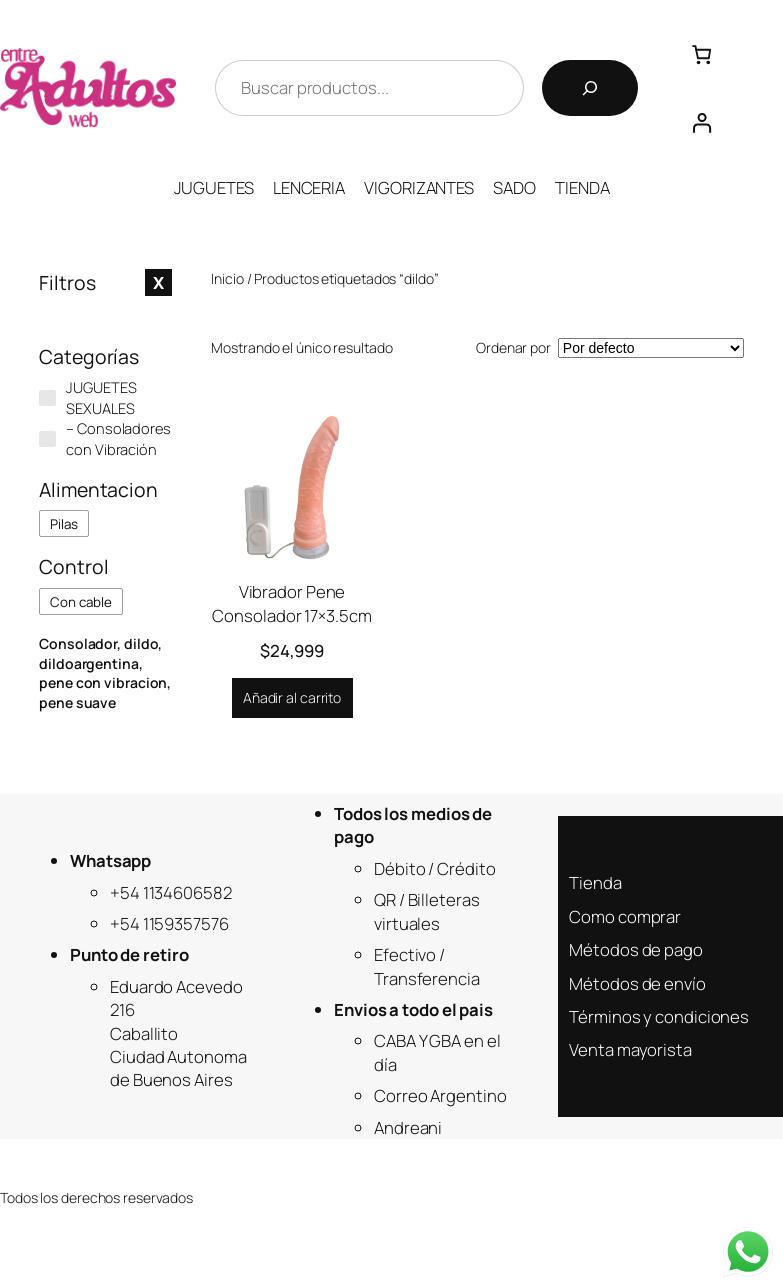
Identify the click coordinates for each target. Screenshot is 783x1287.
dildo (141, 643)
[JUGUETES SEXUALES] (47, 398)
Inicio (227, 278)
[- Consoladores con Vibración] (47, 439)
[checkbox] (64, 523)
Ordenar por (513, 347)
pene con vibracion (103, 682)
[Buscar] (590, 88)
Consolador (78, 643)
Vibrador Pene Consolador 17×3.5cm (291, 603)
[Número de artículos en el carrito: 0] (701, 54)
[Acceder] (701, 122)
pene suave (77, 702)
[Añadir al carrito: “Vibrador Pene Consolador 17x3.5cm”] (292, 698)
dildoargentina (89, 663)
